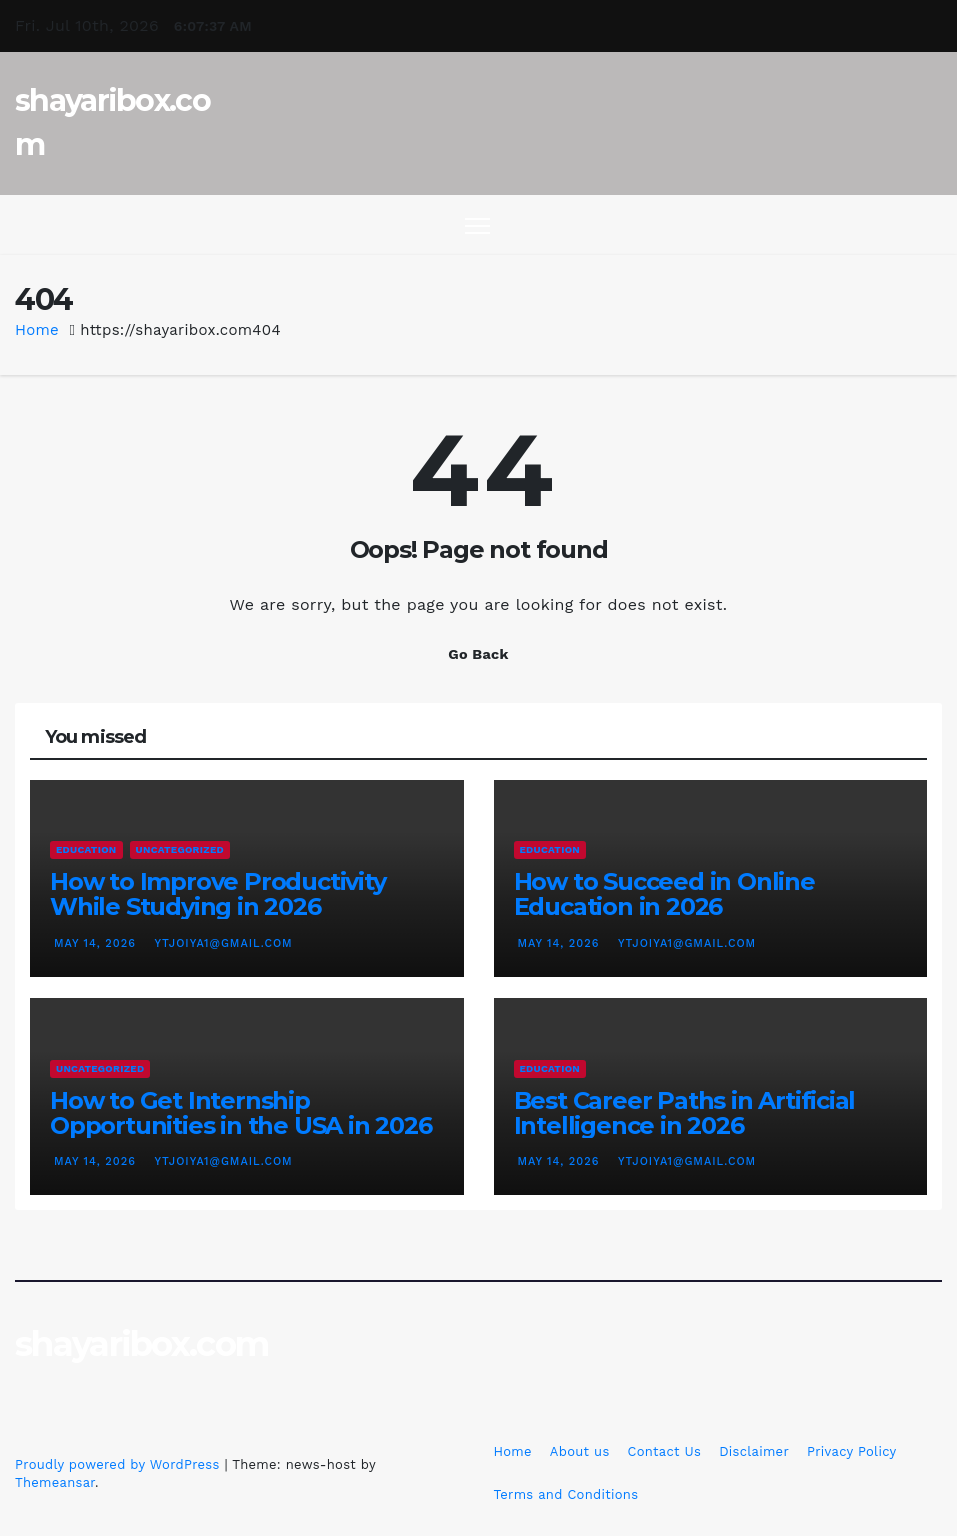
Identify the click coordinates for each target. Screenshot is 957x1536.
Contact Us (665, 1451)
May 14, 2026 (97, 943)
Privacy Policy (851, 1451)
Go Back (478, 654)
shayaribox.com (141, 1344)
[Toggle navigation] (477, 225)
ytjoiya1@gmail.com (221, 943)
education (86, 849)
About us (580, 1451)
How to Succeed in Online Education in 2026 (664, 894)
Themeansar (55, 1482)
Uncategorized (180, 849)
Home (37, 330)
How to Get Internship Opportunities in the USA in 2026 (241, 1113)
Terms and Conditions (566, 1494)
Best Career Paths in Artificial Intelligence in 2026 (685, 1113)
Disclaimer (754, 1451)
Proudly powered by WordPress (119, 1464)
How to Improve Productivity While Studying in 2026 (218, 894)
